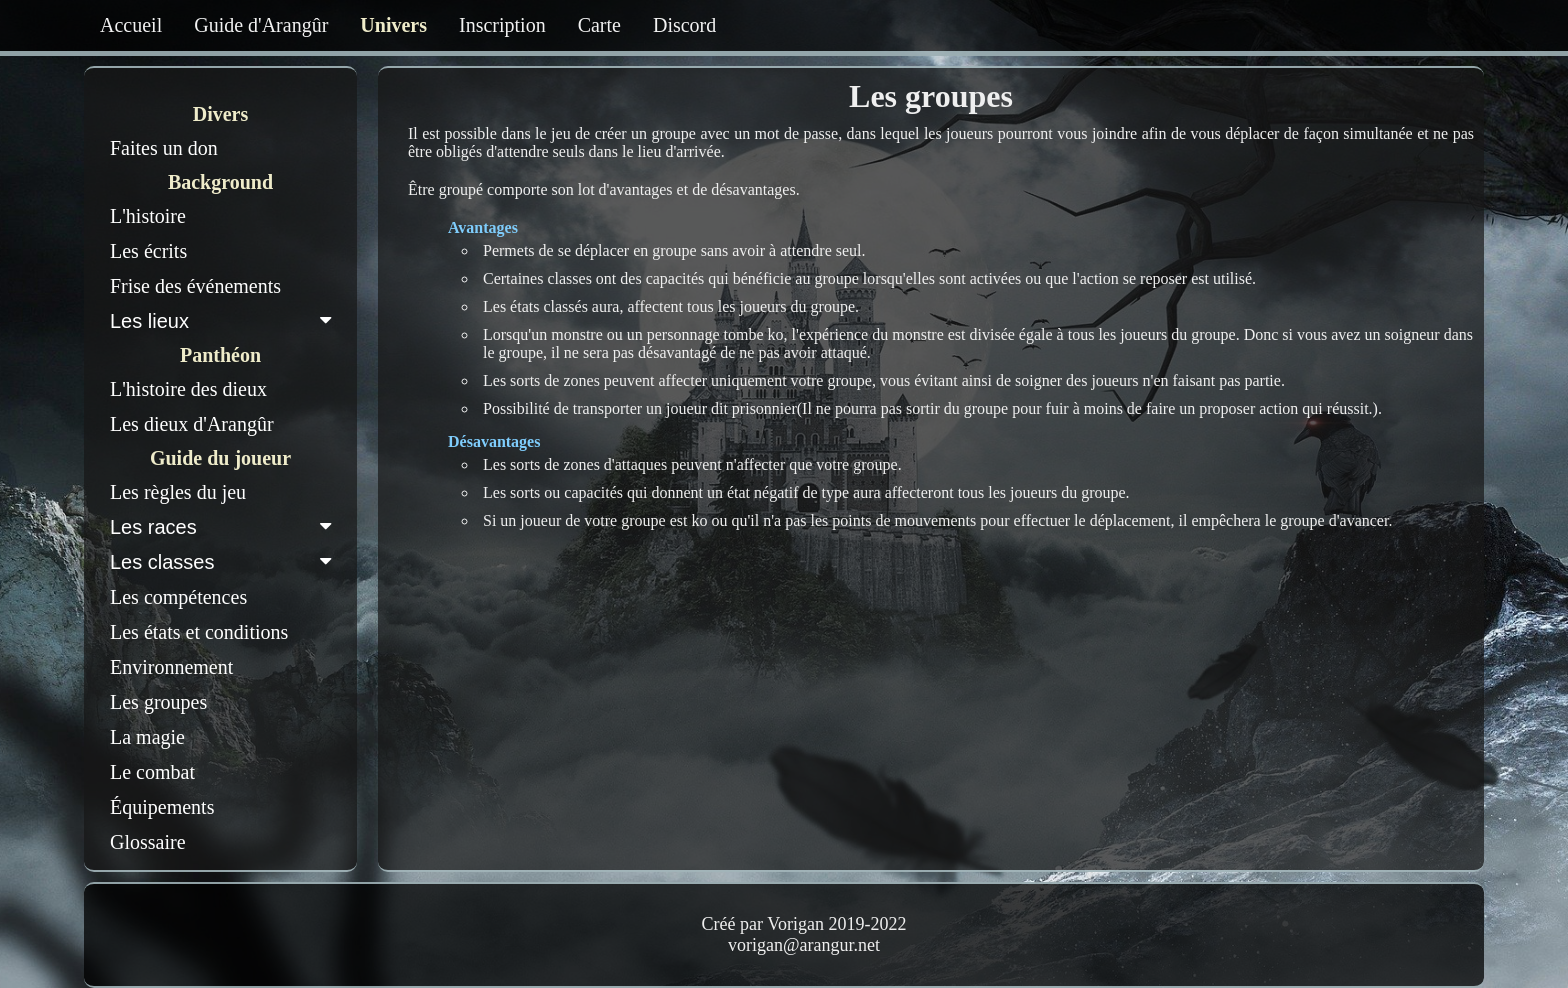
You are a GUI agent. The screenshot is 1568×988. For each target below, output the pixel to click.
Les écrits (148, 251)
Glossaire (148, 842)
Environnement (171, 667)
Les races (224, 527)
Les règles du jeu (178, 492)
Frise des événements (195, 286)
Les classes (224, 562)
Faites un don (164, 148)
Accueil (131, 25)
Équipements (162, 807)
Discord (684, 25)
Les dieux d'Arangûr (192, 424)
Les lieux (224, 321)
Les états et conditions (199, 632)
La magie (147, 737)
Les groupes (158, 702)
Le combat (152, 772)
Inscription (502, 25)
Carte (599, 25)
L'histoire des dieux (188, 389)
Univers (393, 25)
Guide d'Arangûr (261, 25)
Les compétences (178, 597)
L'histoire (148, 216)
